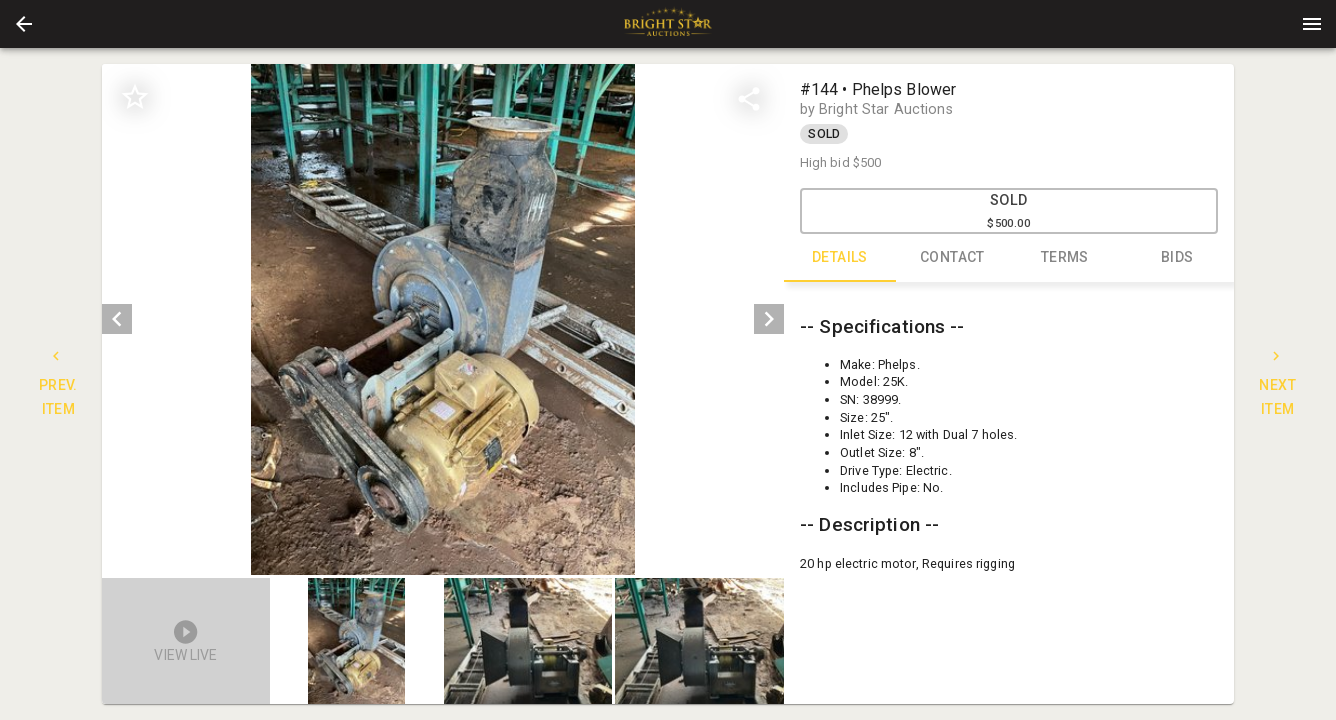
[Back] (24, 24)
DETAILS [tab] (840, 258)
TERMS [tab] (1065, 258)
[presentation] (668, 24)
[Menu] (1312, 24)
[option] (442, 319)
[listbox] (442, 319)
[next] (769, 319)
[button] (24, 24)
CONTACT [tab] (952, 258)
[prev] (117, 319)
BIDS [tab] (1177, 258)
